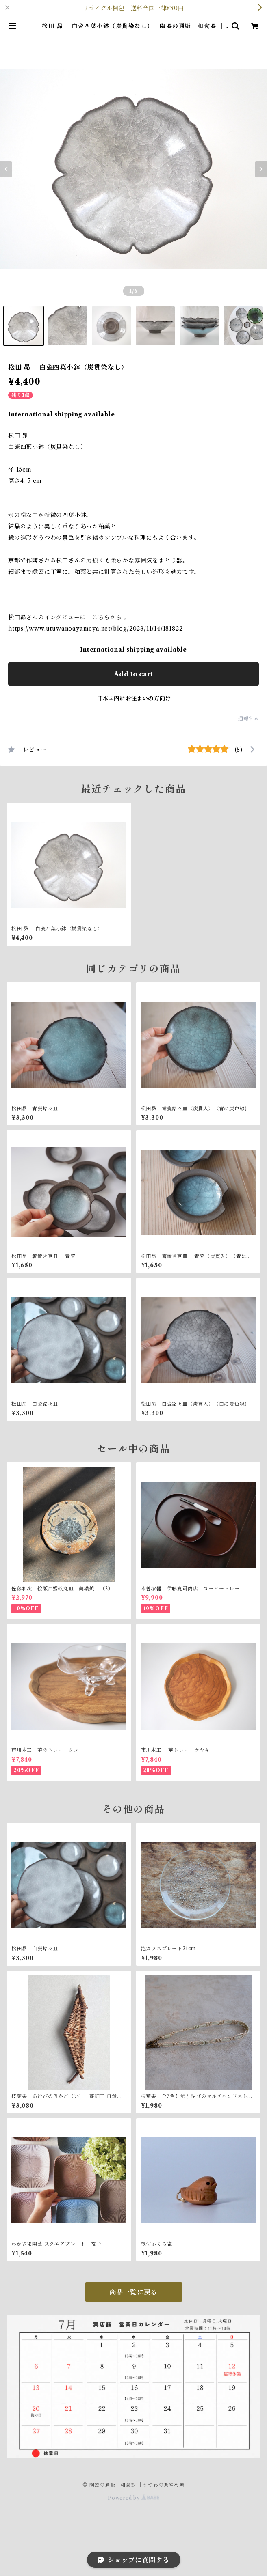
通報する (248, 718)
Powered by (133, 2498)
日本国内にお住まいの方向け (134, 698)
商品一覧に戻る (134, 2292)
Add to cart (133, 674)
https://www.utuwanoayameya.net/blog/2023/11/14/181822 (95, 628)
